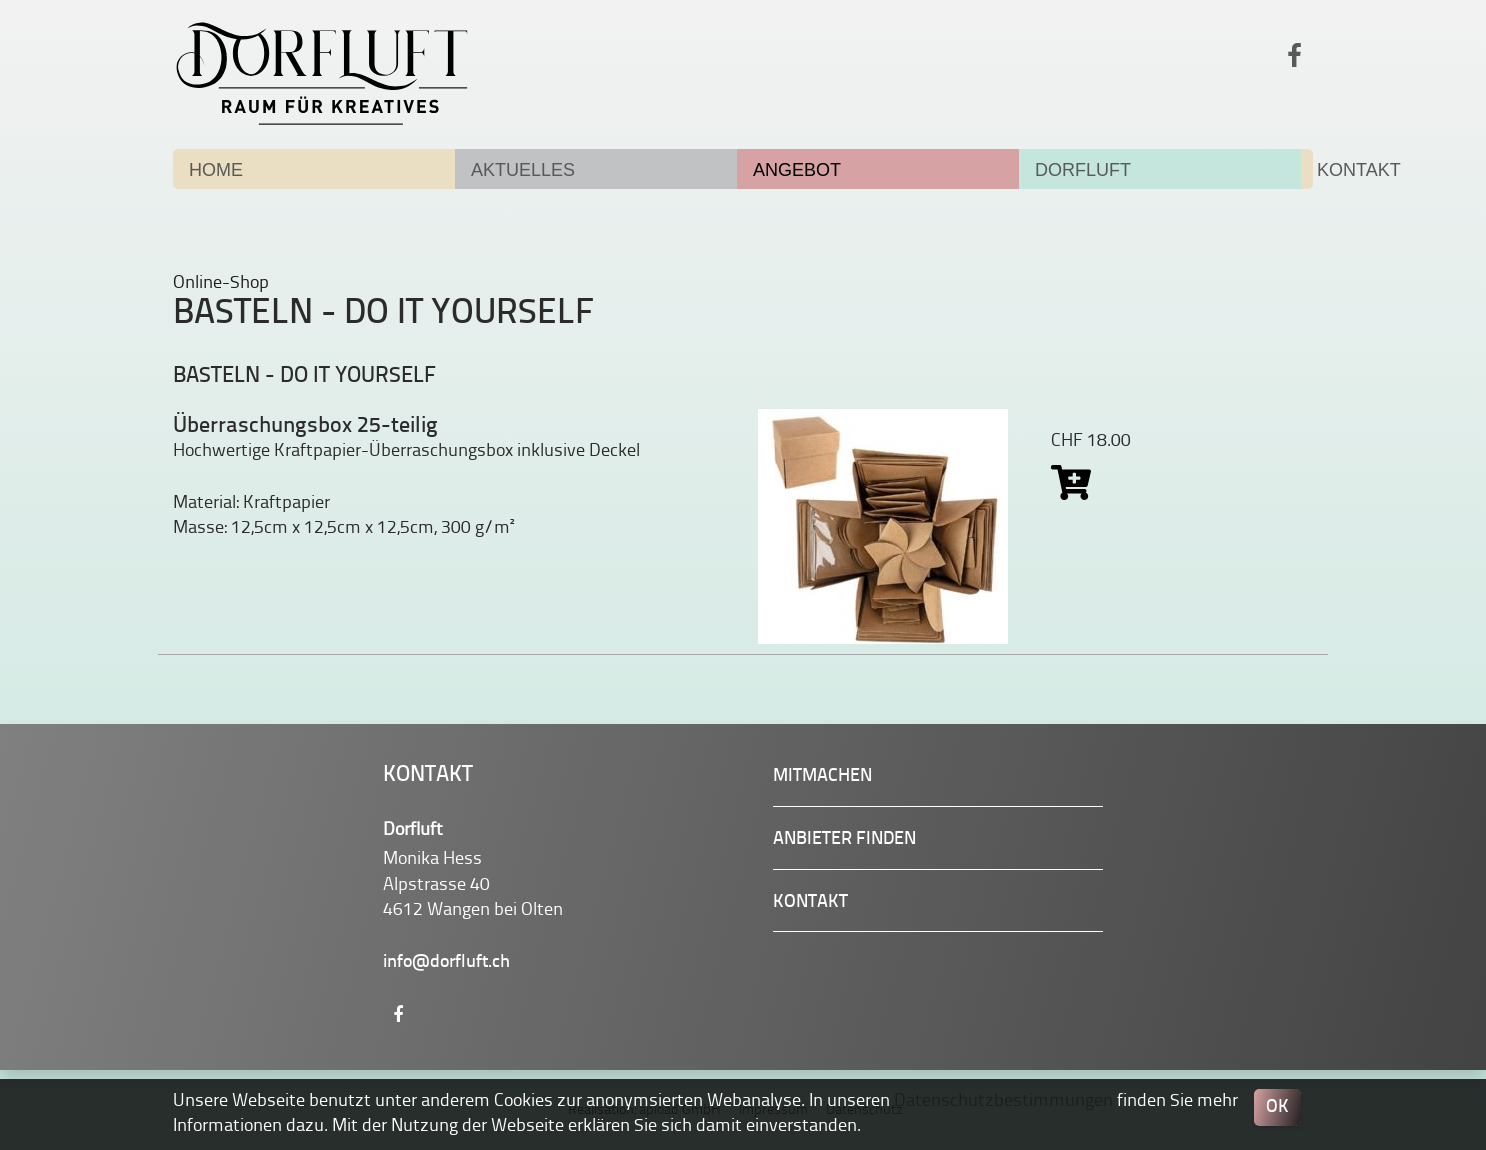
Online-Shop (221, 283)
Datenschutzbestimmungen (1003, 1101)
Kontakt (810, 902)
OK (1277, 1107)
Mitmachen (822, 776)
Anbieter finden (844, 839)
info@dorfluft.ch (446, 962)
